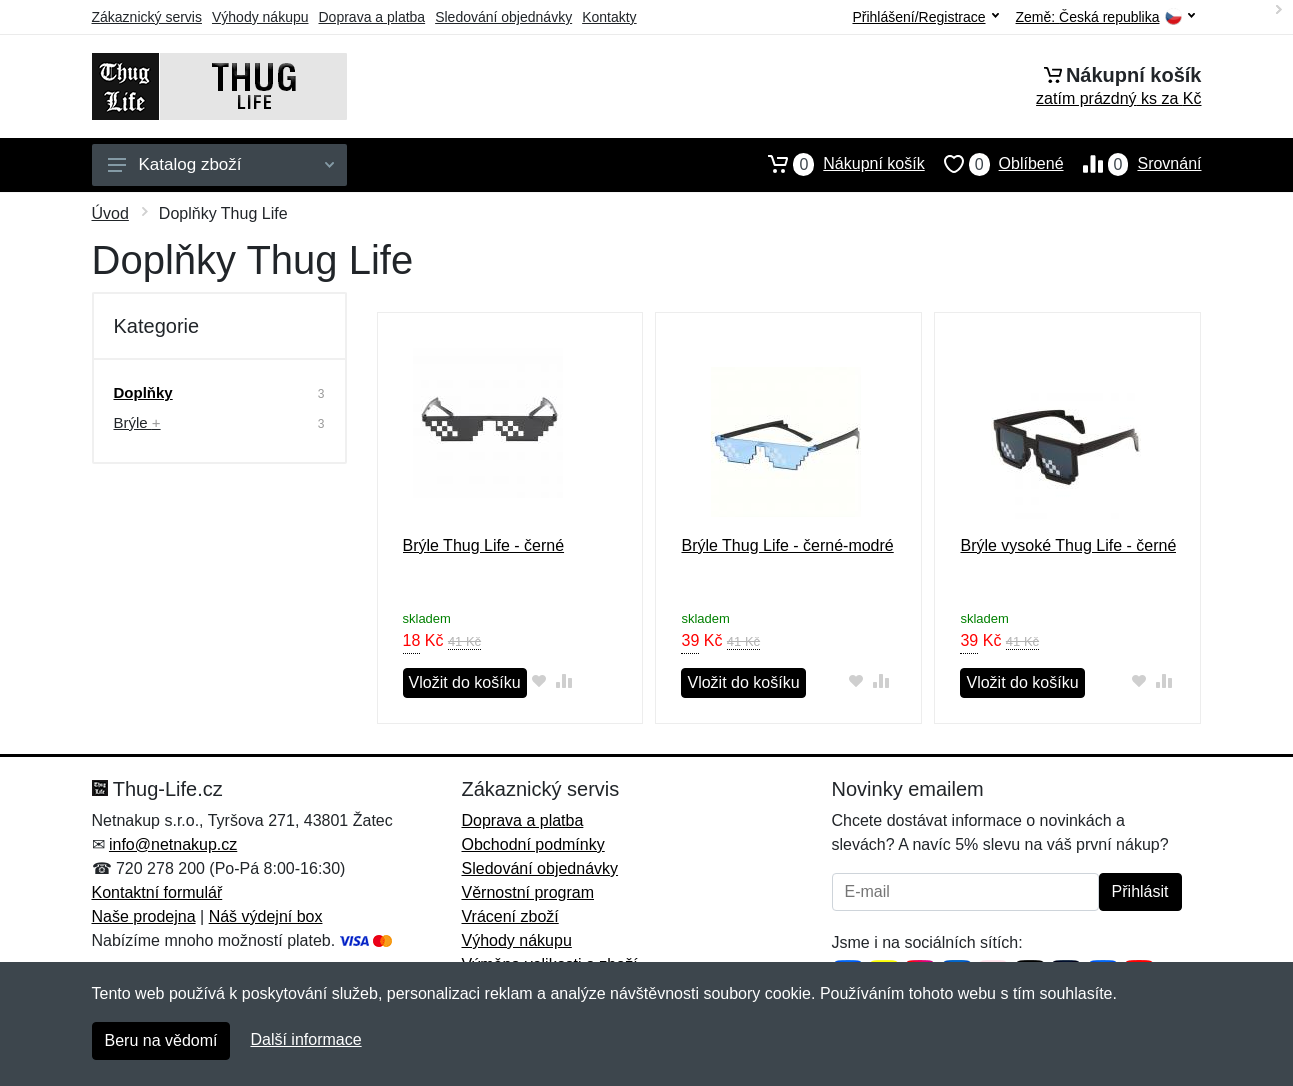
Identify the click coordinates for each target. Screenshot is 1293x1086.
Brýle (137, 422)
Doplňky (143, 392)
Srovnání (1133, 164)
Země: (1105, 17)
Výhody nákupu (260, 17)
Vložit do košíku (465, 682)
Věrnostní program (528, 892)
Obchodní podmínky (533, 844)
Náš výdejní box (266, 916)
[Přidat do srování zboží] (564, 680)
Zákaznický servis (147, 17)
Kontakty (609, 17)
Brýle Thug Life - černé (484, 545)
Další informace (305, 1039)
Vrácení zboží (510, 916)
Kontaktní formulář (157, 892)
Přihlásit (1140, 891)
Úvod (110, 213)
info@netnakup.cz (173, 844)
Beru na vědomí (161, 1040)
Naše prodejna (144, 916)
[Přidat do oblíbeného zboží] (539, 680)
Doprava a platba (372, 17)
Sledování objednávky (503, 17)
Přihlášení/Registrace (925, 17)
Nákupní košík (836, 164)
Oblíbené (994, 164)
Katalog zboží (221, 164)
